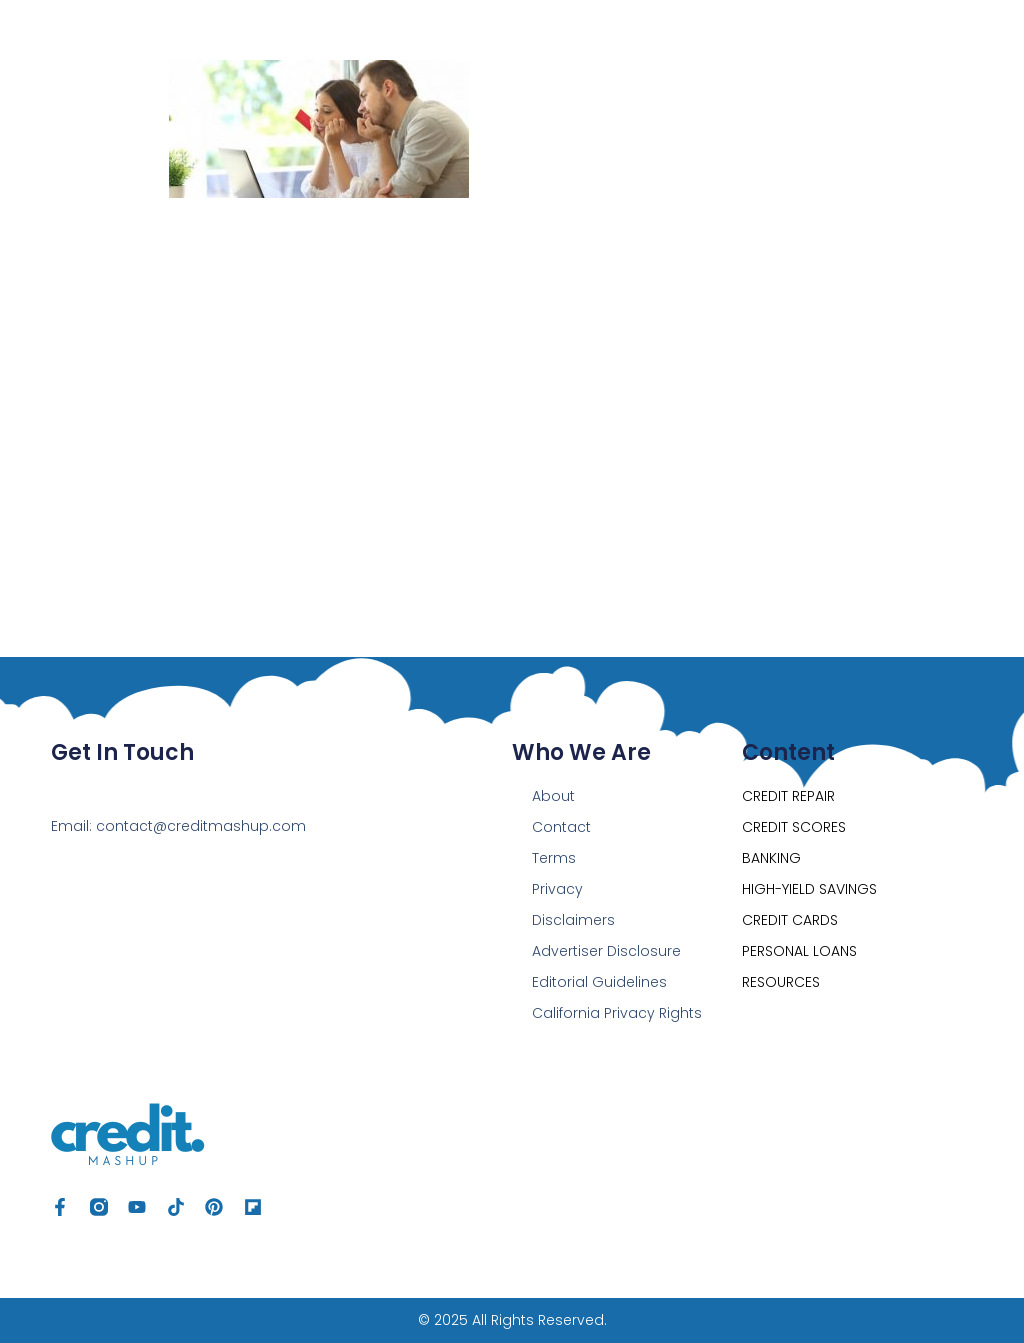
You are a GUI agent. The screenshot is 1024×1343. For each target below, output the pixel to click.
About (553, 796)
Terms (554, 858)
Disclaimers (573, 920)
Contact (561, 827)
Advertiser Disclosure (606, 951)
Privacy (557, 889)
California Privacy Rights (617, 1013)
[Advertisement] (512, 368)
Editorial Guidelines (599, 982)
